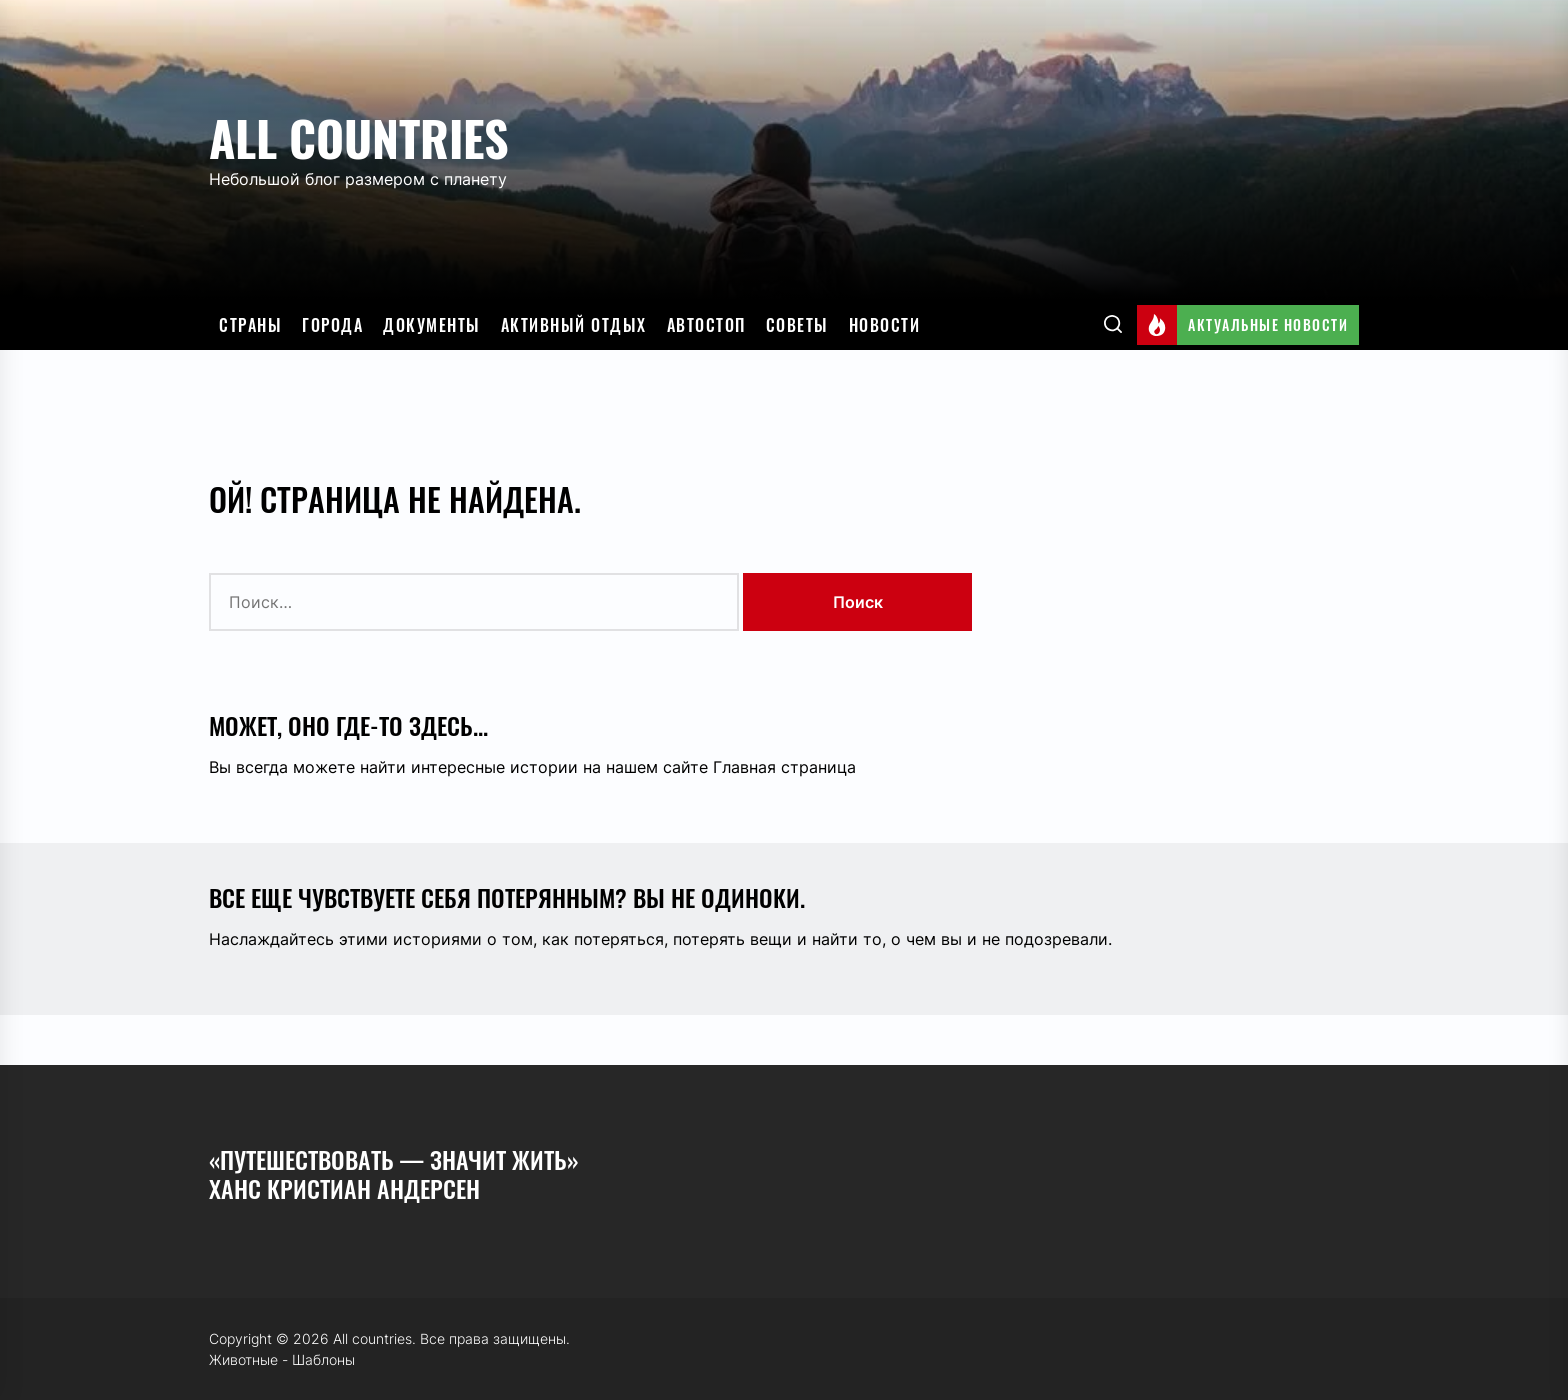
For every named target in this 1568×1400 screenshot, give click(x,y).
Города (332, 325)
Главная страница (784, 767)
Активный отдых (574, 325)
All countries (359, 137)
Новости (885, 325)
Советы (797, 325)
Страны (250, 325)
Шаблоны (323, 1359)
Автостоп (706, 325)
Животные (243, 1359)
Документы (432, 325)
